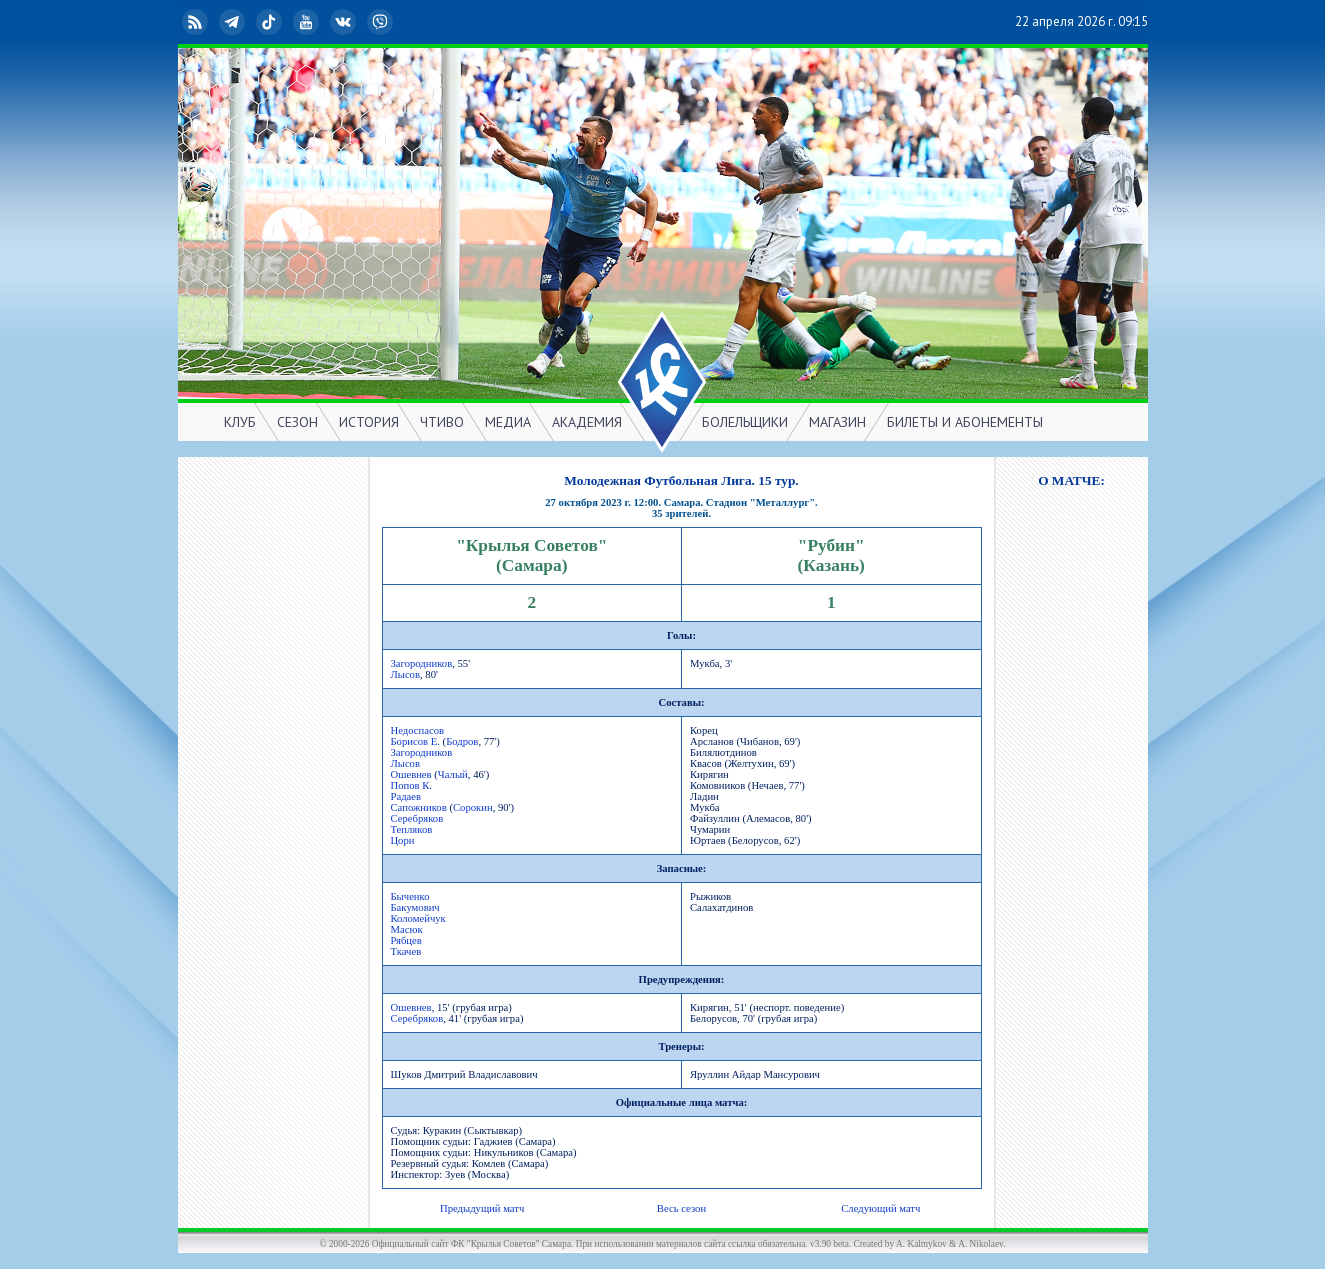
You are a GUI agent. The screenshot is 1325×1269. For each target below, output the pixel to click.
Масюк (407, 929)
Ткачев (406, 951)
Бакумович (415, 907)
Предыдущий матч (482, 1208)
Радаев (406, 796)
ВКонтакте (345, 22)
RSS (197, 22)
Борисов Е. (415, 741)
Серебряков (417, 818)
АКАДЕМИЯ (587, 422)
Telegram (234, 22)
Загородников (422, 663)
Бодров (462, 741)
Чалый (453, 774)
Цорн (403, 840)
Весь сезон (681, 1208)
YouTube (308, 22)
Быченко (410, 896)
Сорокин (473, 807)
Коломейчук (418, 918)
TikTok (271, 22)
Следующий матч (880, 1208)
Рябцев (406, 940)
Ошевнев (411, 774)
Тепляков (412, 829)
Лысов (405, 674)
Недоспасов (418, 730)
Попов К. (412, 785)
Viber (382, 22)
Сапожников (419, 807)
